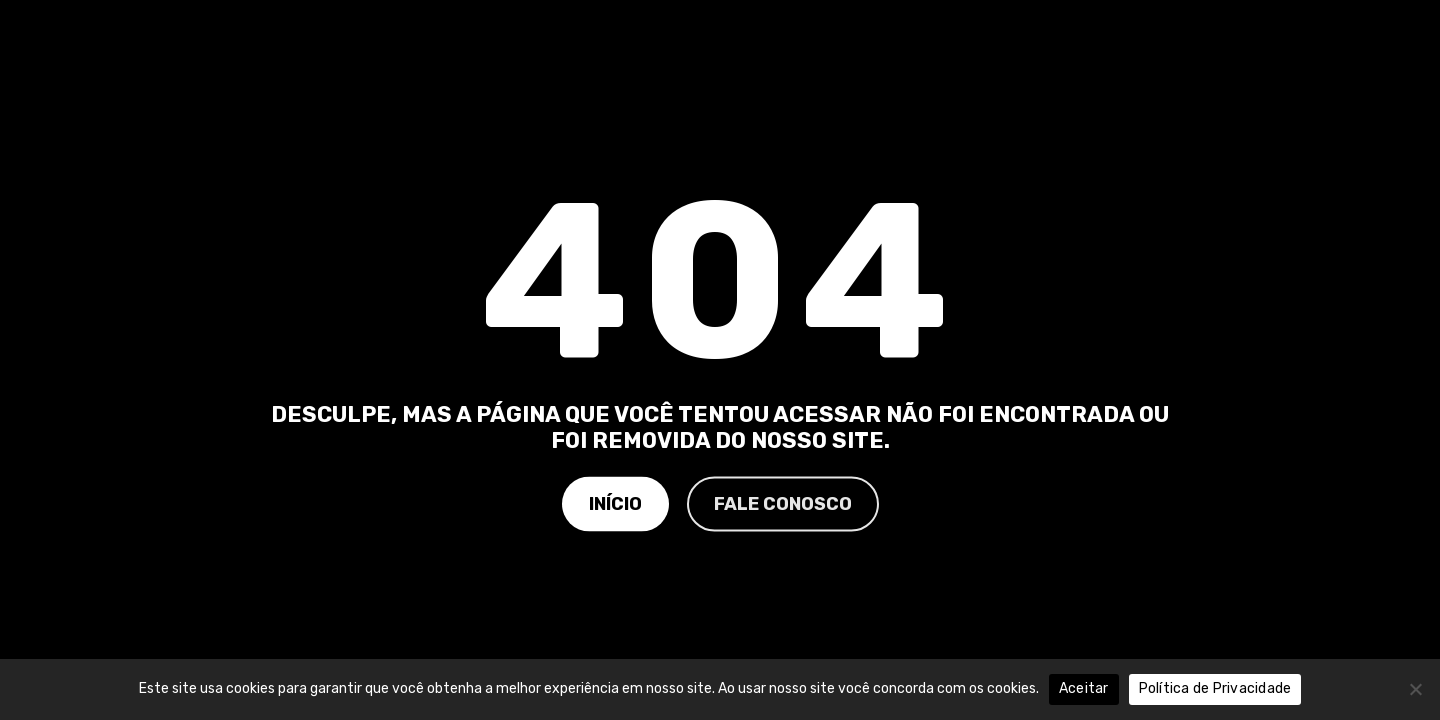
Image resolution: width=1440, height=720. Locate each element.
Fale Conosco (783, 503)
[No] (1415, 689)
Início (615, 503)
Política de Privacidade (1215, 688)
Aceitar (1084, 688)
